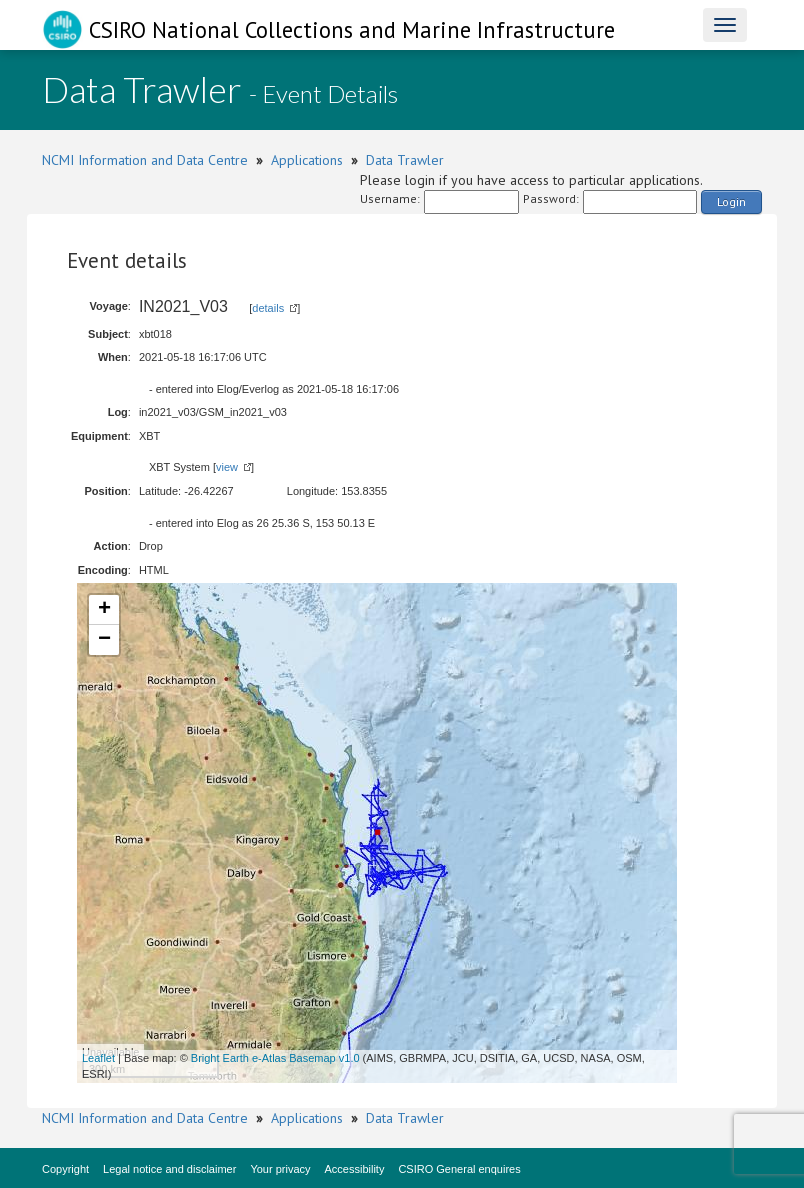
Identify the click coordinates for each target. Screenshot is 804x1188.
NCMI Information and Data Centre (145, 160)
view (227, 467)
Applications (307, 160)
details (268, 308)
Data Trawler (405, 160)
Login (731, 201)
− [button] (104, 640)
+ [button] (104, 610)
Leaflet (98, 1058)
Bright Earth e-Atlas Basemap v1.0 (275, 1058)
